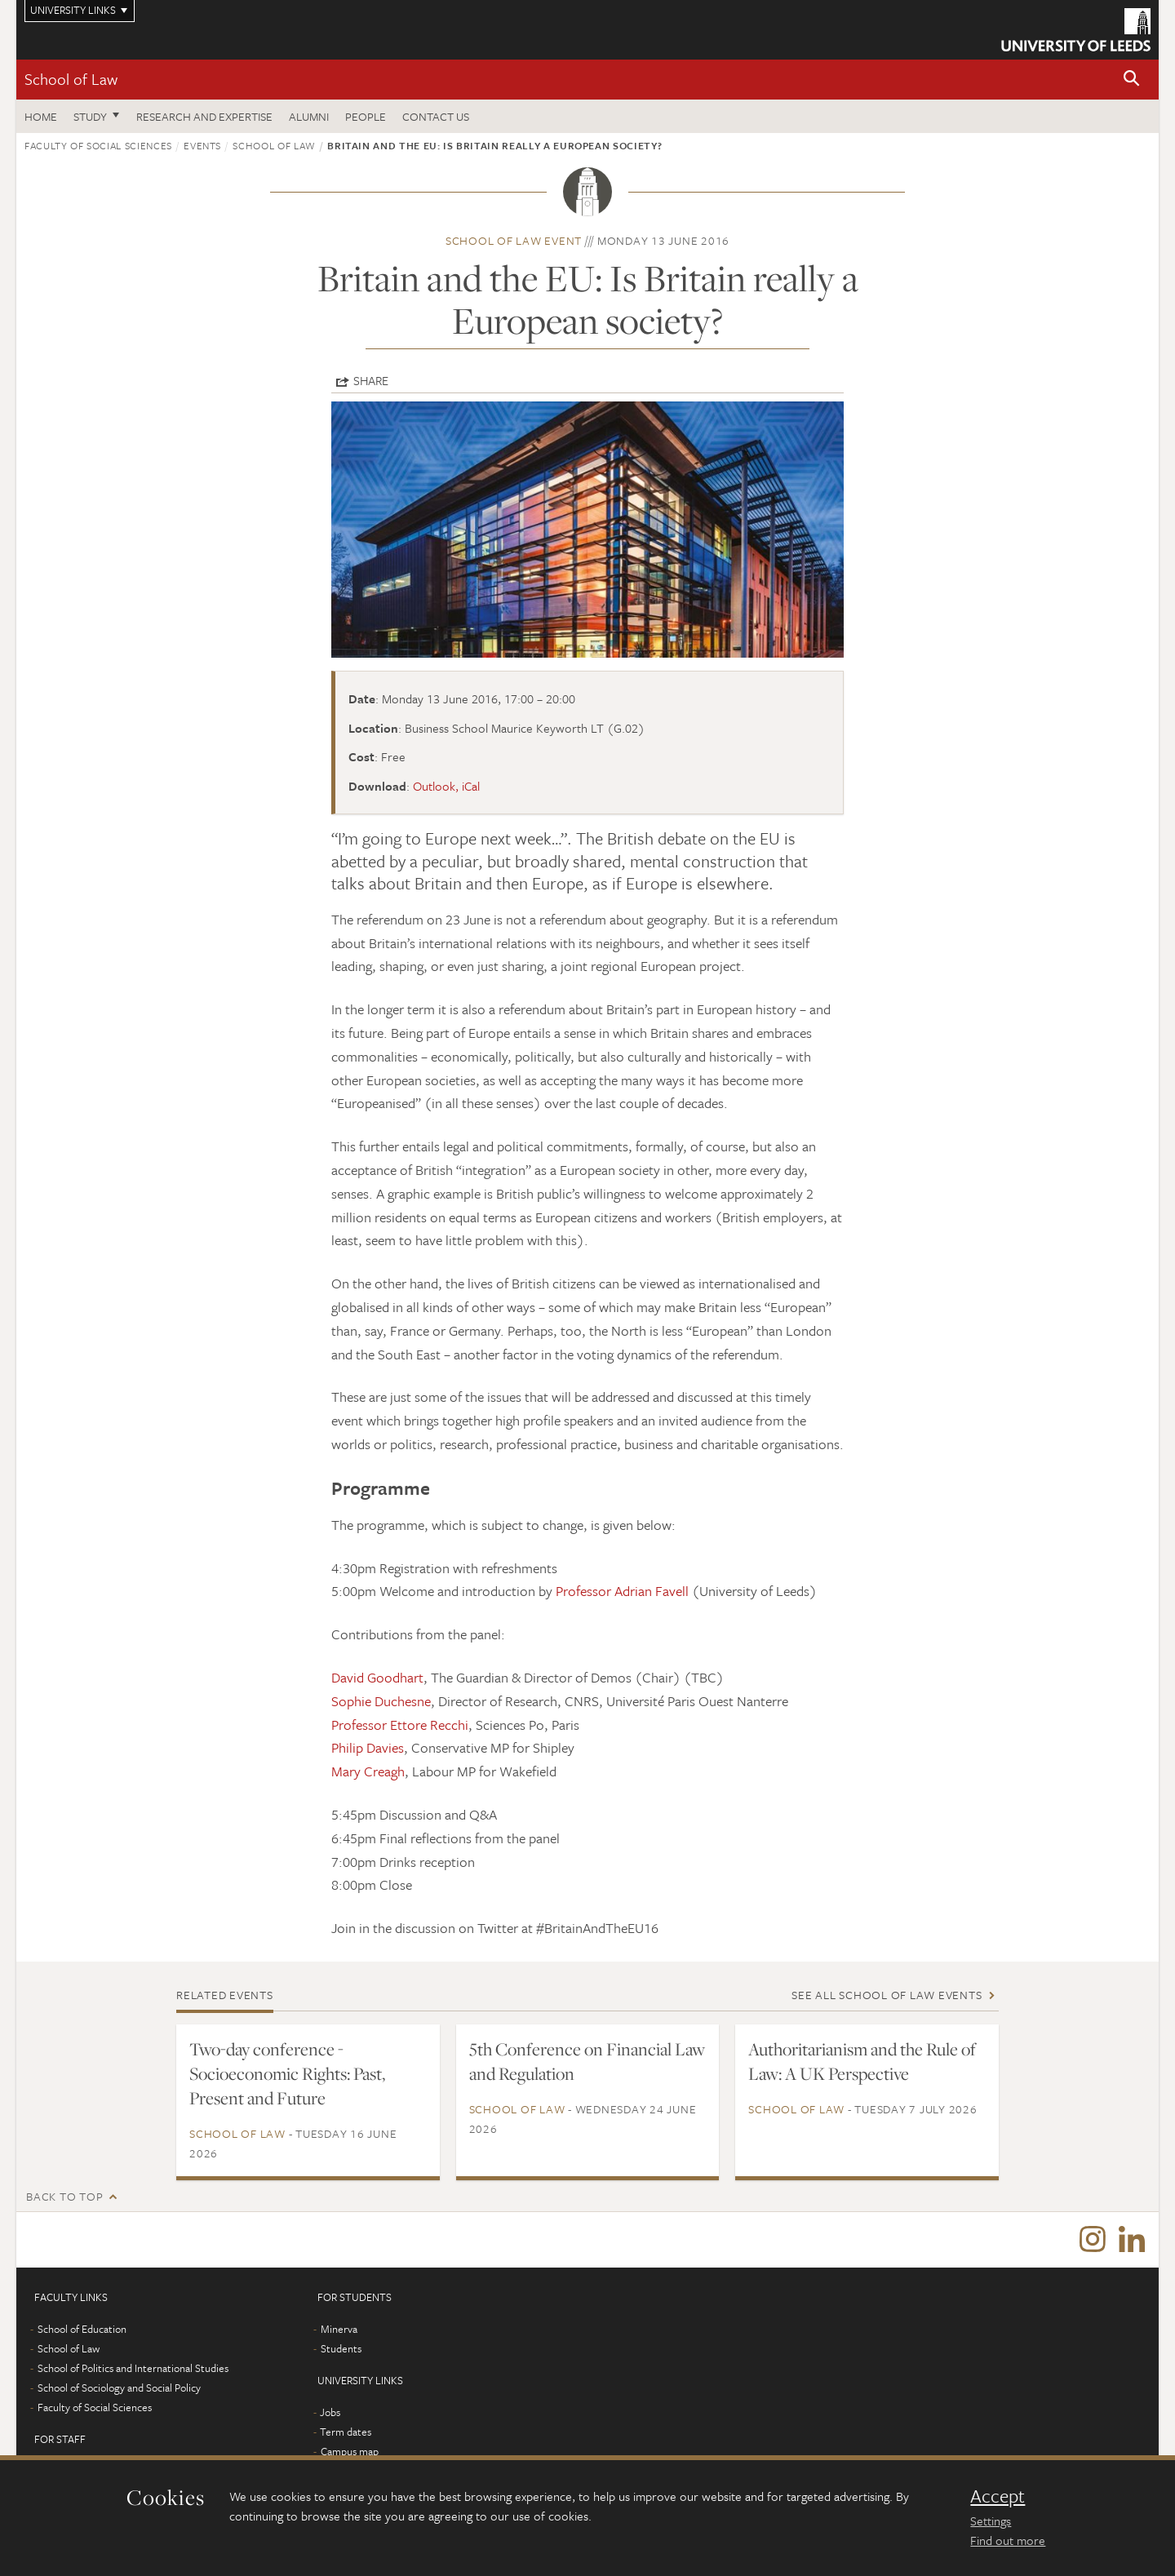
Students (341, 2350)
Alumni (309, 116)
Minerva (339, 2330)
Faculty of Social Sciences (98, 145)
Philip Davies (367, 1747)
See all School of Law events (886, 1994)
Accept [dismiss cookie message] (997, 2496)
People (365, 116)
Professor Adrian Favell (622, 1591)
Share (370, 380)
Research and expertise (204, 116)
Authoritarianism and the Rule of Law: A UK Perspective (862, 2061)
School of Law (71, 79)
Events (202, 145)
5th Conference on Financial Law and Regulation (587, 2061)
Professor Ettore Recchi (399, 1724)
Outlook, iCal (446, 786)
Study (90, 116)
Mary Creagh (368, 1771)
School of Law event (514, 240)
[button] (1132, 79)
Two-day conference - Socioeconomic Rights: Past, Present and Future (287, 2073)
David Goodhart (377, 1677)
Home (40, 116)
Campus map (350, 2453)
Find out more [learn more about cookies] (1007, 2540)
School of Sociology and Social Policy (119, 2389)
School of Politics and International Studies (133, 2369)
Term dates (345, 2433)
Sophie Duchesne (381, 1701)
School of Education (82, 2330)
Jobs (330, 2413)
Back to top (64, 2196)
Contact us (435, 116)
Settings (990, 2520)
